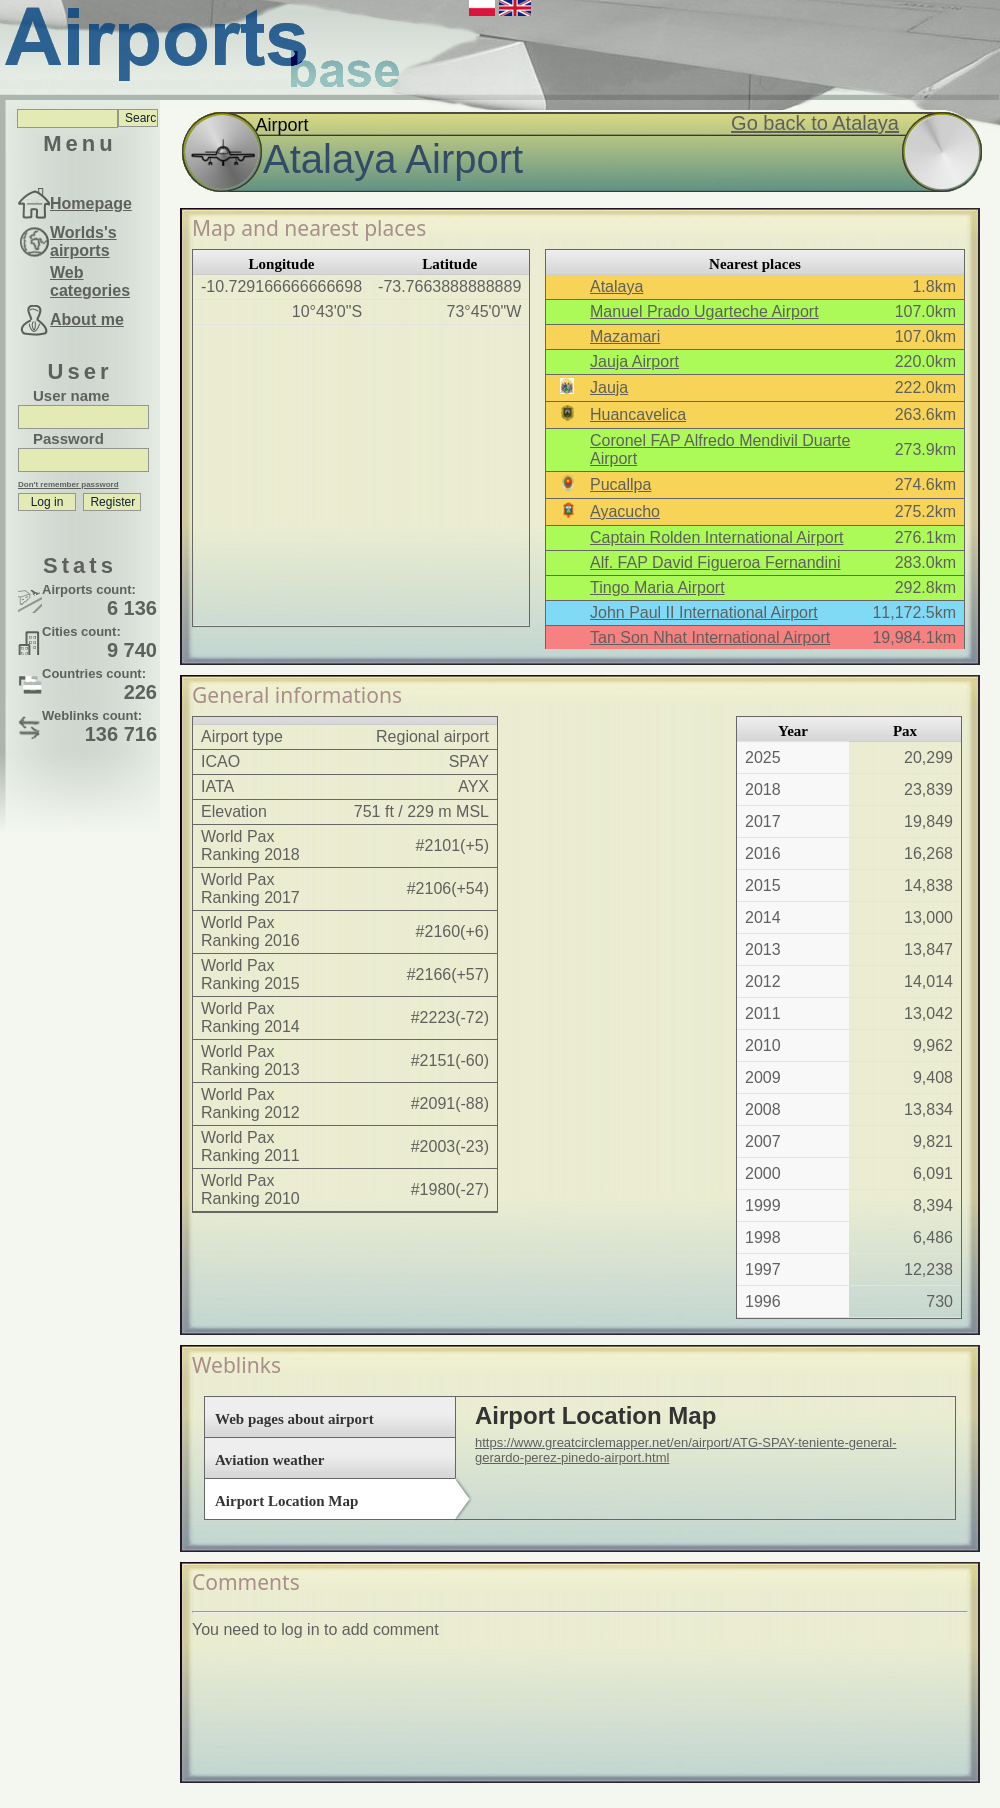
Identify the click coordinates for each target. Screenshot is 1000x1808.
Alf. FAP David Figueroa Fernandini (715, 562)
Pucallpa (620, 484)
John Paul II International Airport (704, 612)
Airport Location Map (286, 1501)
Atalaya (616, 286)
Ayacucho (625, 511)
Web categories (90, 281)
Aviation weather (269, 1460)
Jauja (609, 387)
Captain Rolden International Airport (717, 537)
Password (68, 438)
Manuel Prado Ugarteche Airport (704, 311)
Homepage (91, 203)
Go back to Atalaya (815, 123)
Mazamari (625, 336)
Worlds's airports (83, 241)
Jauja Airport (634, 361)
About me (87, 319)
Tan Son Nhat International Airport (710, 637)
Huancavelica (638, 414)
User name (71, 395)
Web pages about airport (294, 1419)
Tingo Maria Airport (657, 587)
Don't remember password (68, 484)
